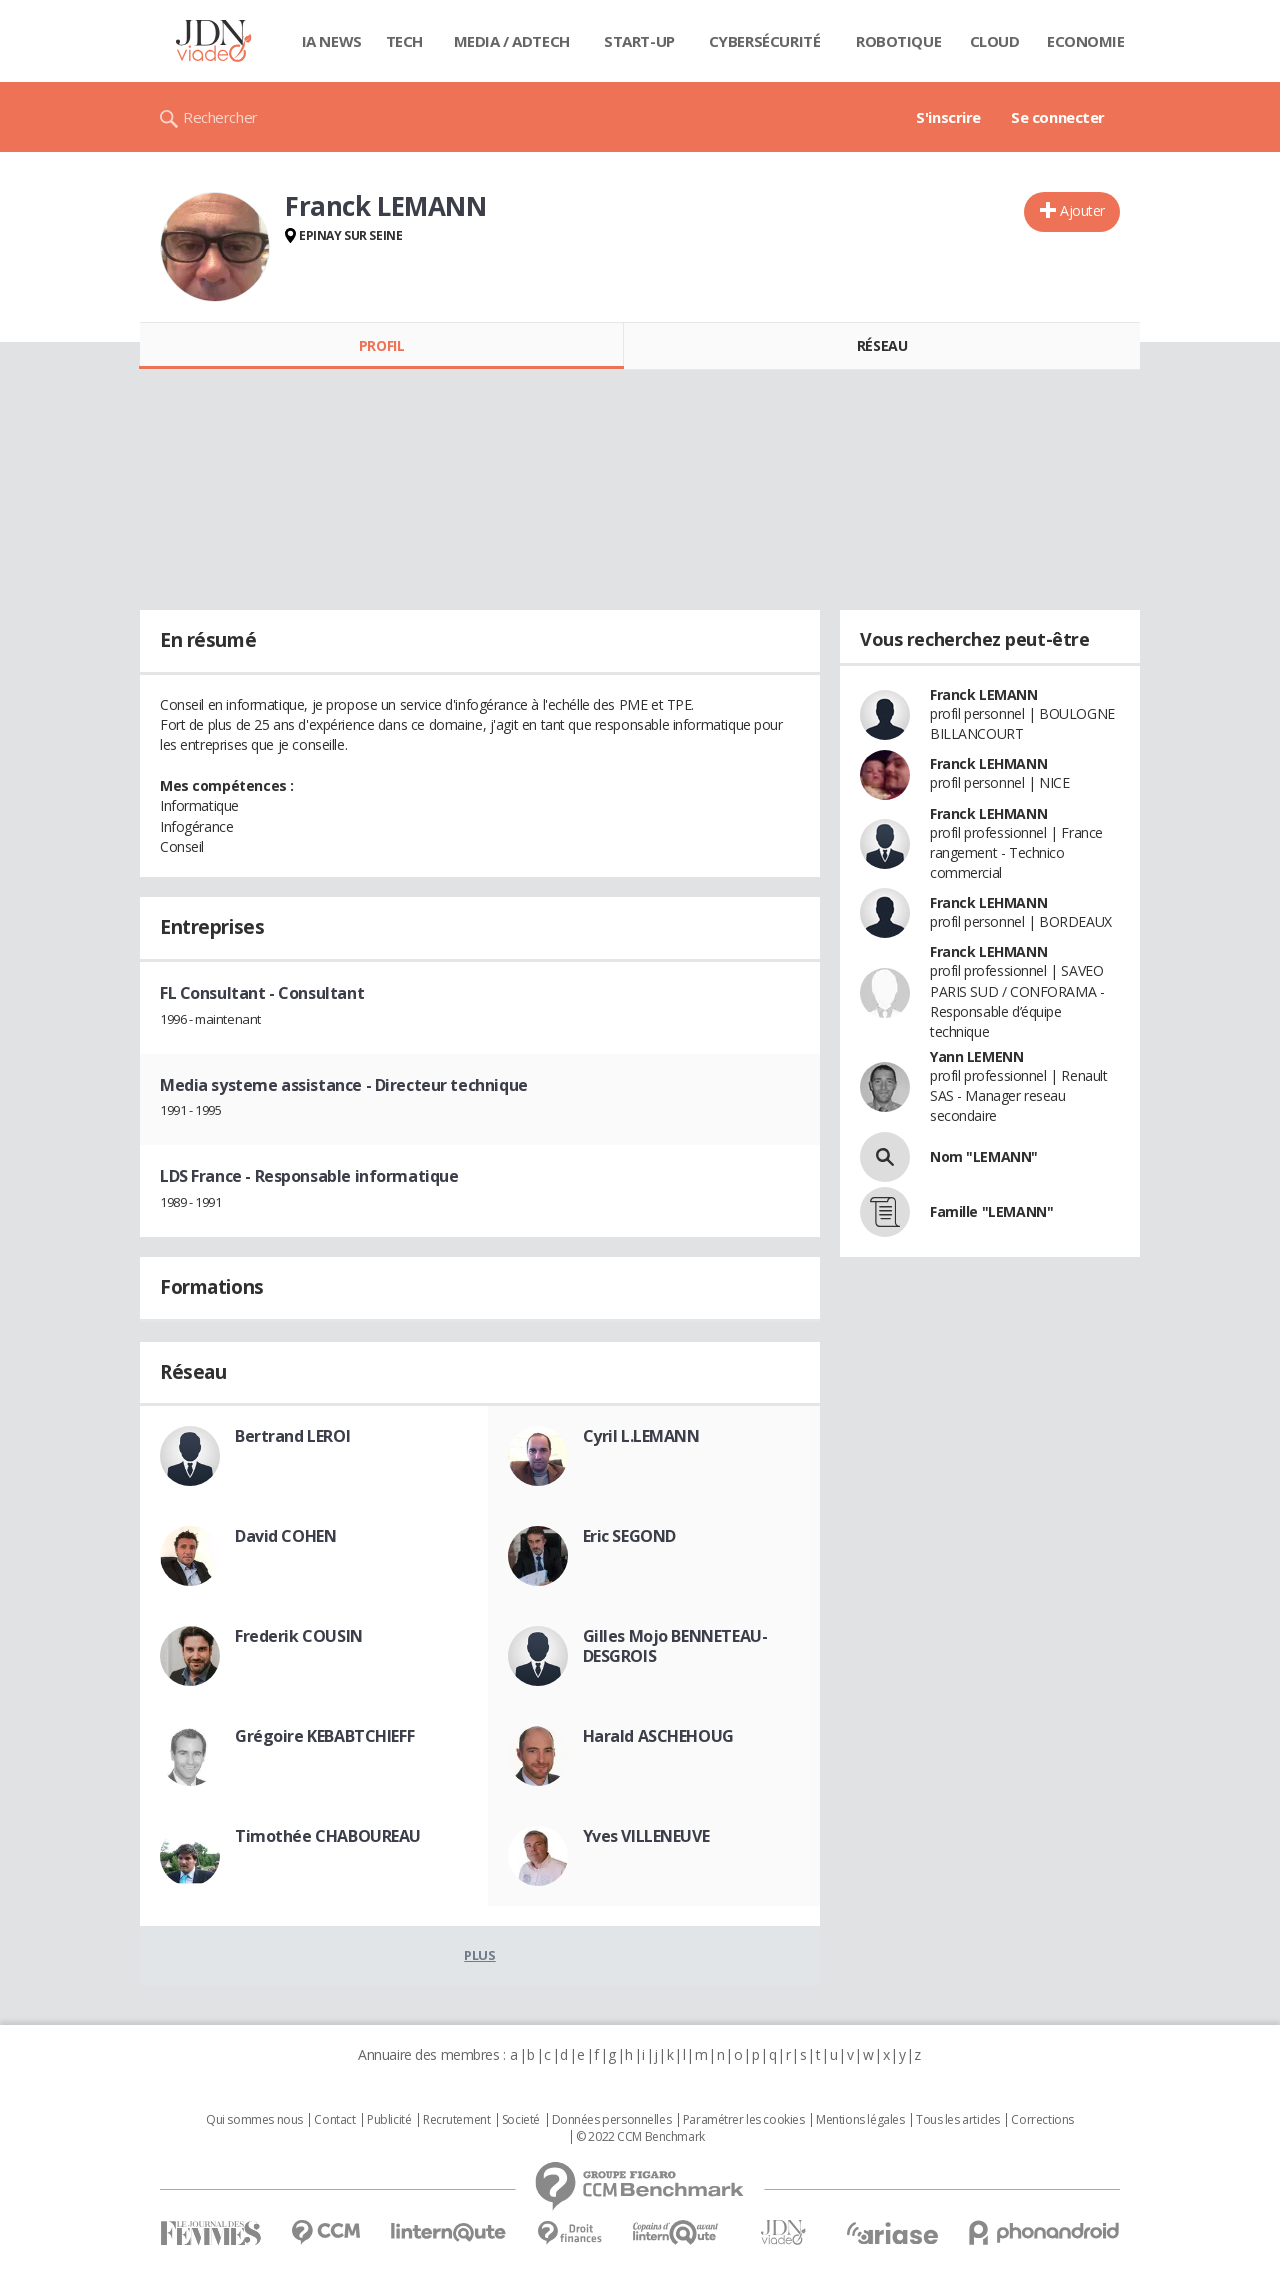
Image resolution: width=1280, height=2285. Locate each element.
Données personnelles (612, 2120)
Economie (1086, 41)
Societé (521, 2120)
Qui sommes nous (254, 2120)
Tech (404, 41)
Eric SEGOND (629, 1536)
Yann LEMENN (976, 1056)
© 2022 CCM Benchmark (640, 2137)
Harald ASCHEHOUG (658, 1736)
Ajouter (1082, 210)
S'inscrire (948, 117)
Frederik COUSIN (299, 1636)
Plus (479, 1955)
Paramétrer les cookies (744, 2120)
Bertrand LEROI (292, 1436)
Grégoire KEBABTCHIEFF (324, 1736)
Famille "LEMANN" (991, 1211)
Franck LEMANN (984, 694)
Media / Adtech (512, 41)
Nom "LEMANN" (984, 1156)
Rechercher (220, 117)
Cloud (995, 41)
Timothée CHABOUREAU (328, 1836)
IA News (332, 41)
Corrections (1042, 2120)
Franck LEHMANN (988, 763)
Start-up (639, 41)
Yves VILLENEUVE (646, 1836)
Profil (381, 345)
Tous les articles (958, 2120)
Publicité (389, 2120)
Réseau (882, 345)
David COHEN (285, 1536)
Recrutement (456, 2120)
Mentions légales (860, 2120)
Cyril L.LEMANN (641, 1436)
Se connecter (1058, 117)
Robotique (898, 41)
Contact (334, 2120)
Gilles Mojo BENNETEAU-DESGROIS (675, 1646)
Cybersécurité (765, 41)
